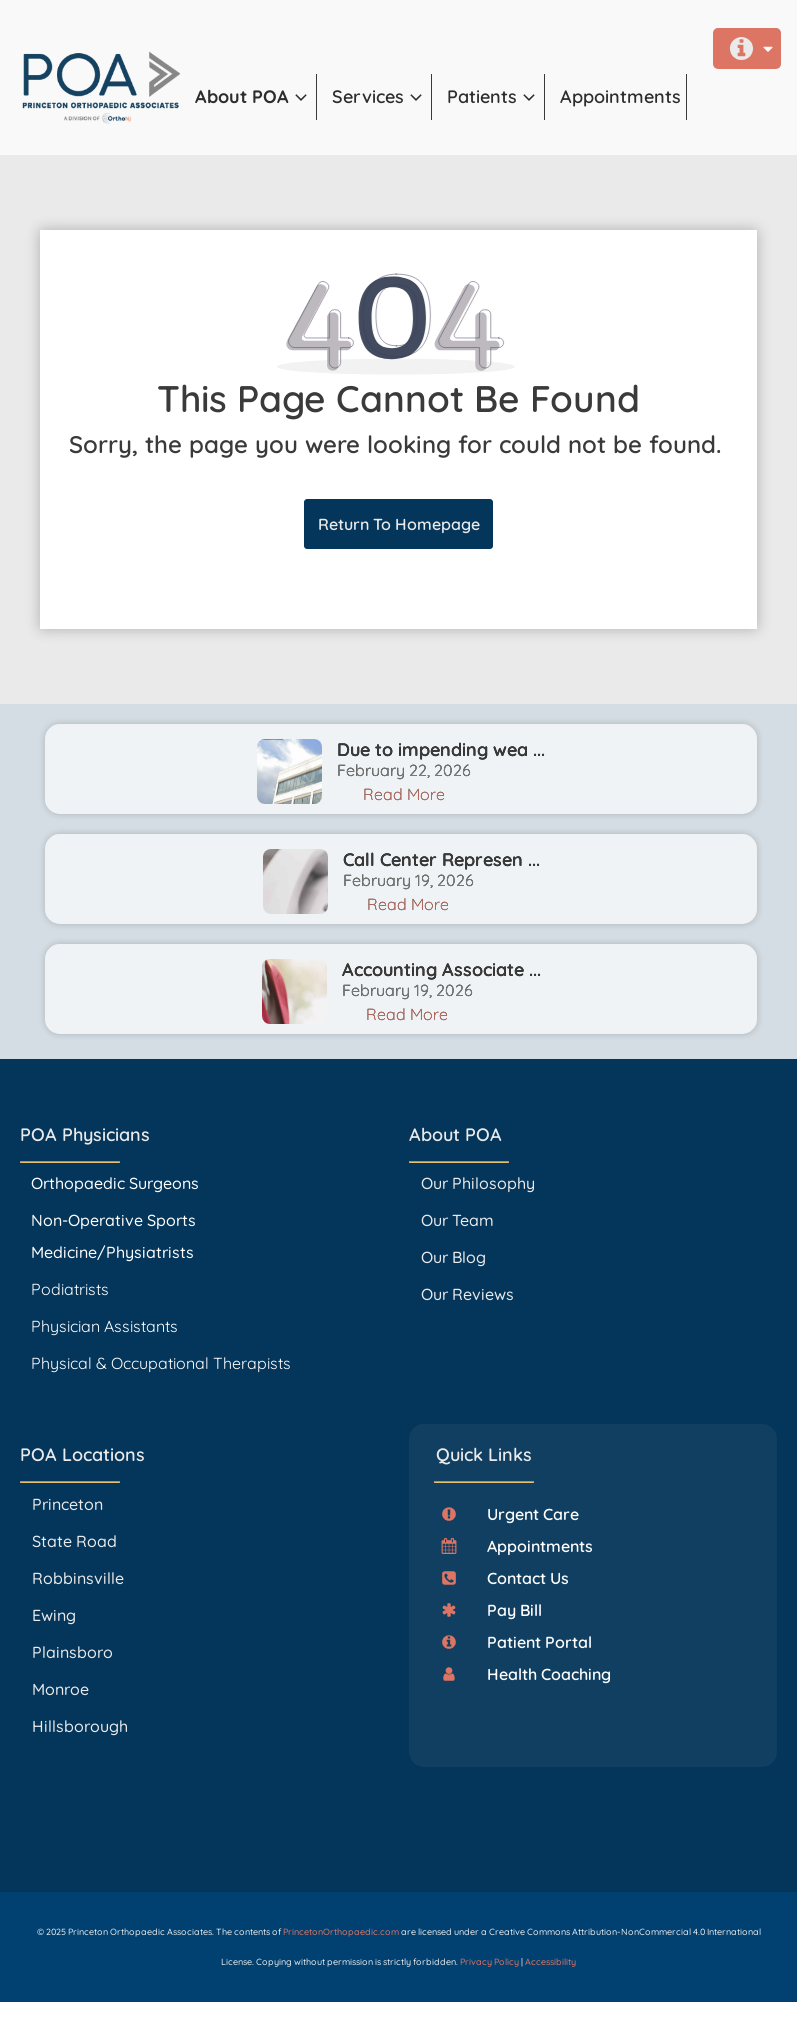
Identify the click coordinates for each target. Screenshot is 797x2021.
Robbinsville (78, 1578)
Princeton (67, 1504)
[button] (256, 97)
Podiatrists (70, 1289)
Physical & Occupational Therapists (161, 1363)
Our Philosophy (478, 1183)
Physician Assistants (106, 1326)
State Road (74, 1541)
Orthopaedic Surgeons (115, 1183)
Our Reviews (467, 1294)
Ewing (54, 1615)
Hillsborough (80, 1726)
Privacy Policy (489, 1961)
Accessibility (550, 1961)
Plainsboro (74, 1652)
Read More (404, 794)
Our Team (457, 1220)
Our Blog (453, 1257)
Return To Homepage (399, 524)
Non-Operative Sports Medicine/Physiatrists (113, 1236)
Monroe (60, 1689)
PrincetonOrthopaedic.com (341, 1931)
